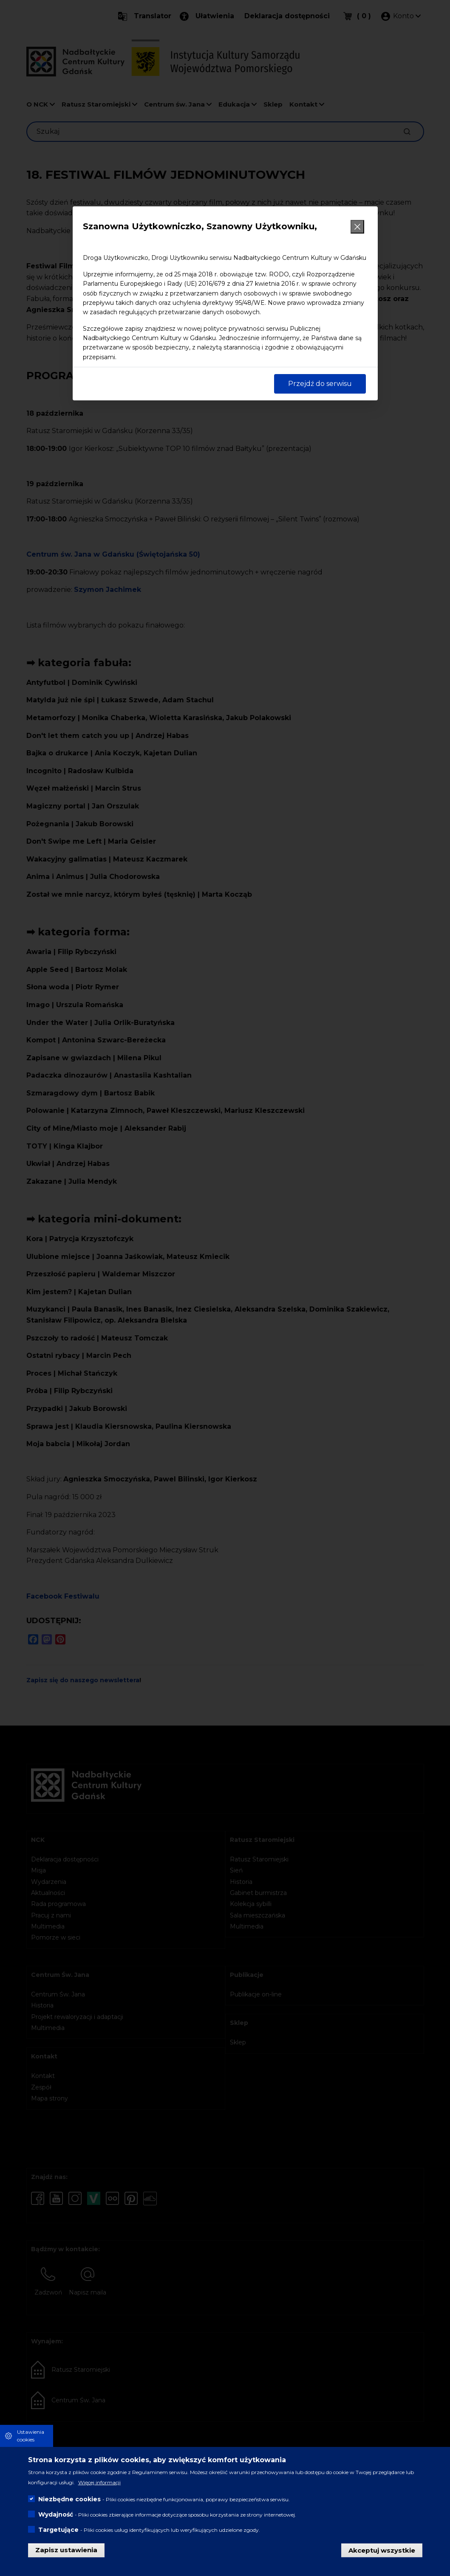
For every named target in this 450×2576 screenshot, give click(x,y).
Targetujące (58, 2530)
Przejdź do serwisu (320, 384)
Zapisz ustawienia (66, 2550)
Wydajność (55, 2514)
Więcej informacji (99, 2482)
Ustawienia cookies (30, 2436)
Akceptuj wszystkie (381, 2550)
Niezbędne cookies (69, 2499)
